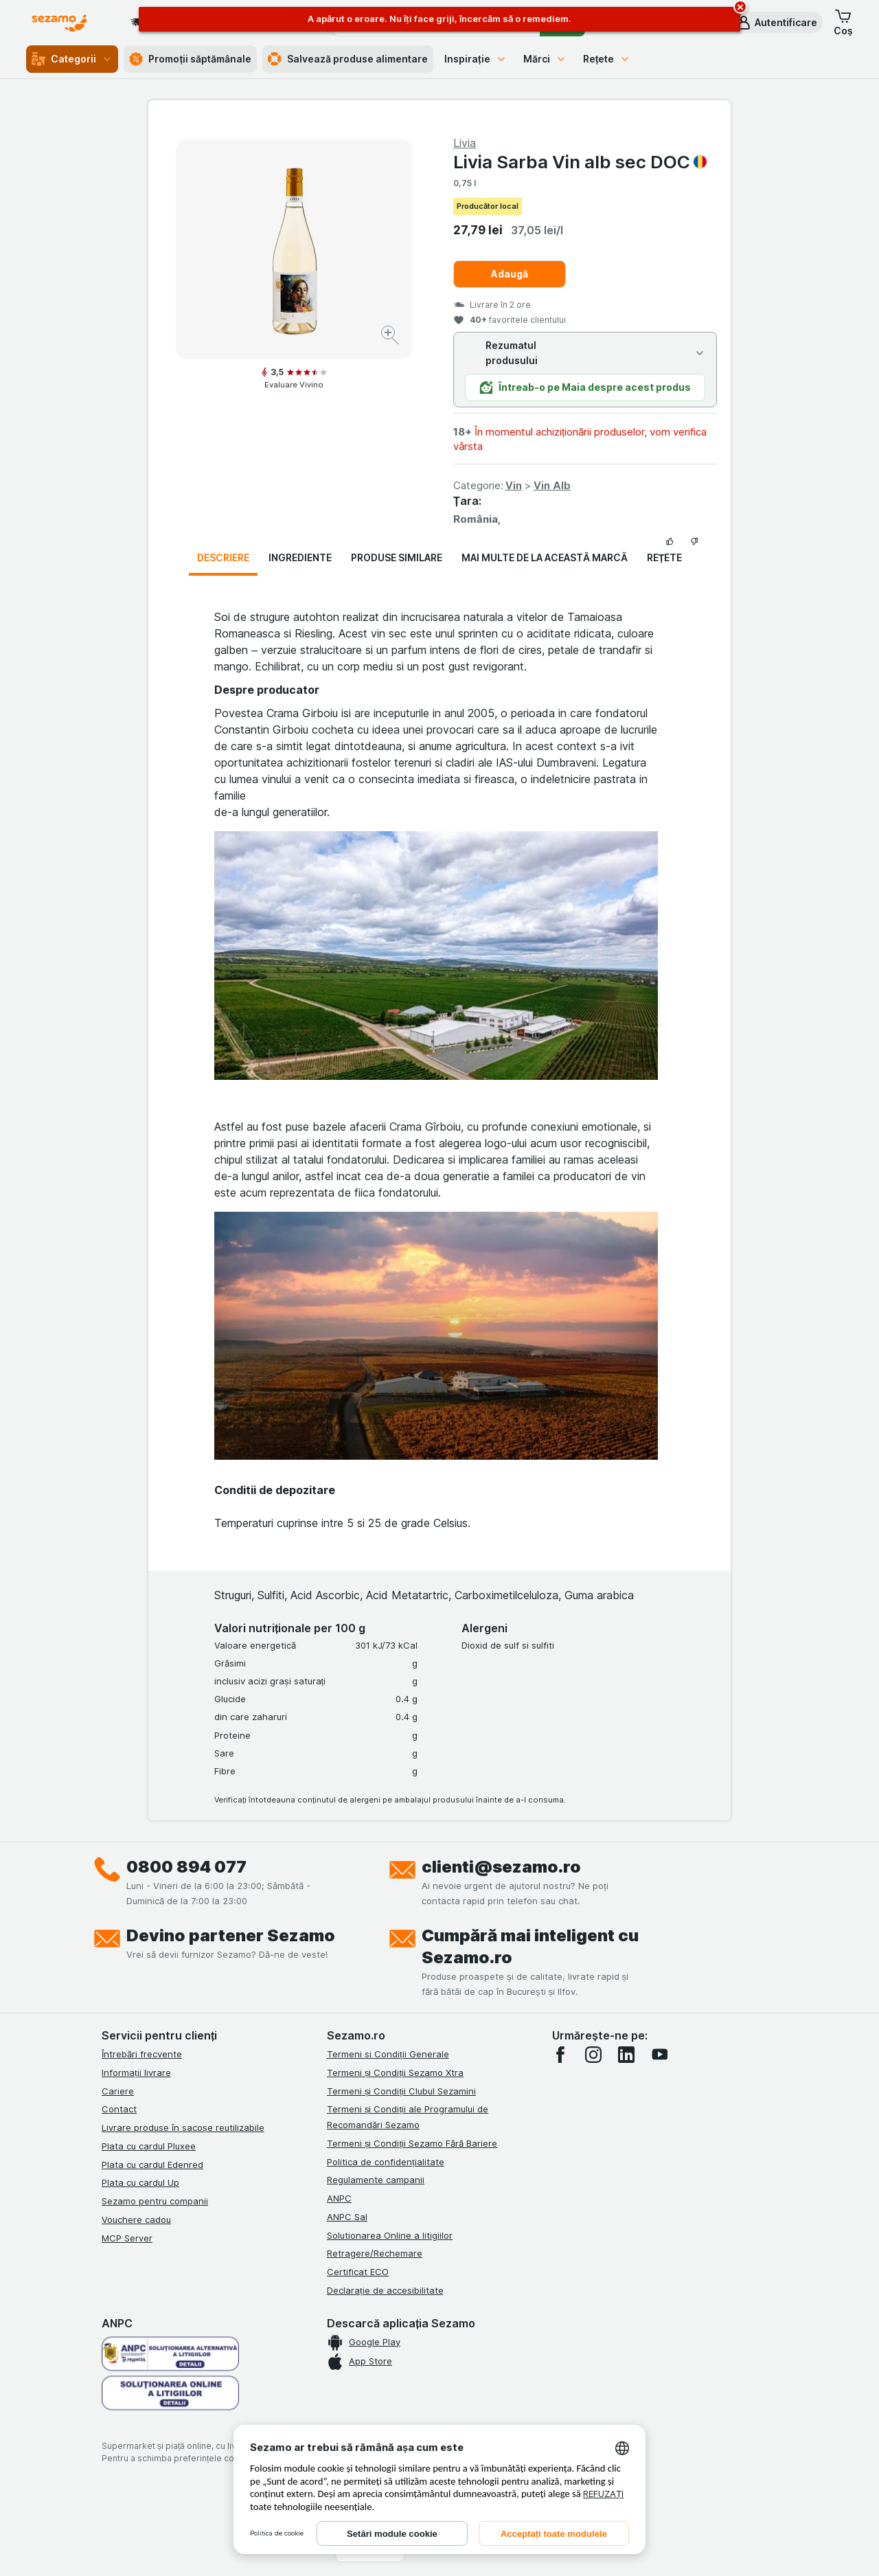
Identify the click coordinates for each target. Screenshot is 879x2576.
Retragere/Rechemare (374, 2253)
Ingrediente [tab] (300, 557)
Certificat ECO (358, 2271)
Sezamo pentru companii (155, 2200)
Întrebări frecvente (142, 2053)
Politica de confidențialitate (385, 2161)
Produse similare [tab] (396, 557)
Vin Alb (552, 485)
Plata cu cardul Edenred (152, 2164)
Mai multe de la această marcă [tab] (544, 557)
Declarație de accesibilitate (385, 2290)
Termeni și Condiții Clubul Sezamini (401, 2091)
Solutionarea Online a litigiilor (390, 2235)
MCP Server (127, 2238)
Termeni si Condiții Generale (388, 2053)
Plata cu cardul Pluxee (149, 2145)
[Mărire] (391, 337)
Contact (119, 2108)
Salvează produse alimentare (348, 59)
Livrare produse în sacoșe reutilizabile (183, 2127)
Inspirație (475, 59)
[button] (776, 23)
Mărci (545, 59)
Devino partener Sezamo (230, 1935)
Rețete (607, 59)
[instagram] (593, 2054)
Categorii (72, 59)
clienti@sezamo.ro (501, 1867)
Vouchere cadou (136, 2219)
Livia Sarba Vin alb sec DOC (580, 161)
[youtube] (659, 2054)
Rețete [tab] (665, 557)
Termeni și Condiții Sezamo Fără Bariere (412, 2143)
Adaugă (509, 274)
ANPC (339, 2198)
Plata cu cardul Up (140, 2182)
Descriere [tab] (223, 557)
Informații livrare (136, 2072)
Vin (513, 485)
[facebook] (560, 2054)
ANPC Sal (347, 2216)
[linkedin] (626, 2054)
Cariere (118, 2091)
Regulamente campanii (375, 2179)
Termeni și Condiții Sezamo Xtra (395, 2072)
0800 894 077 (186, 1867)
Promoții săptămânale (190, 59)
